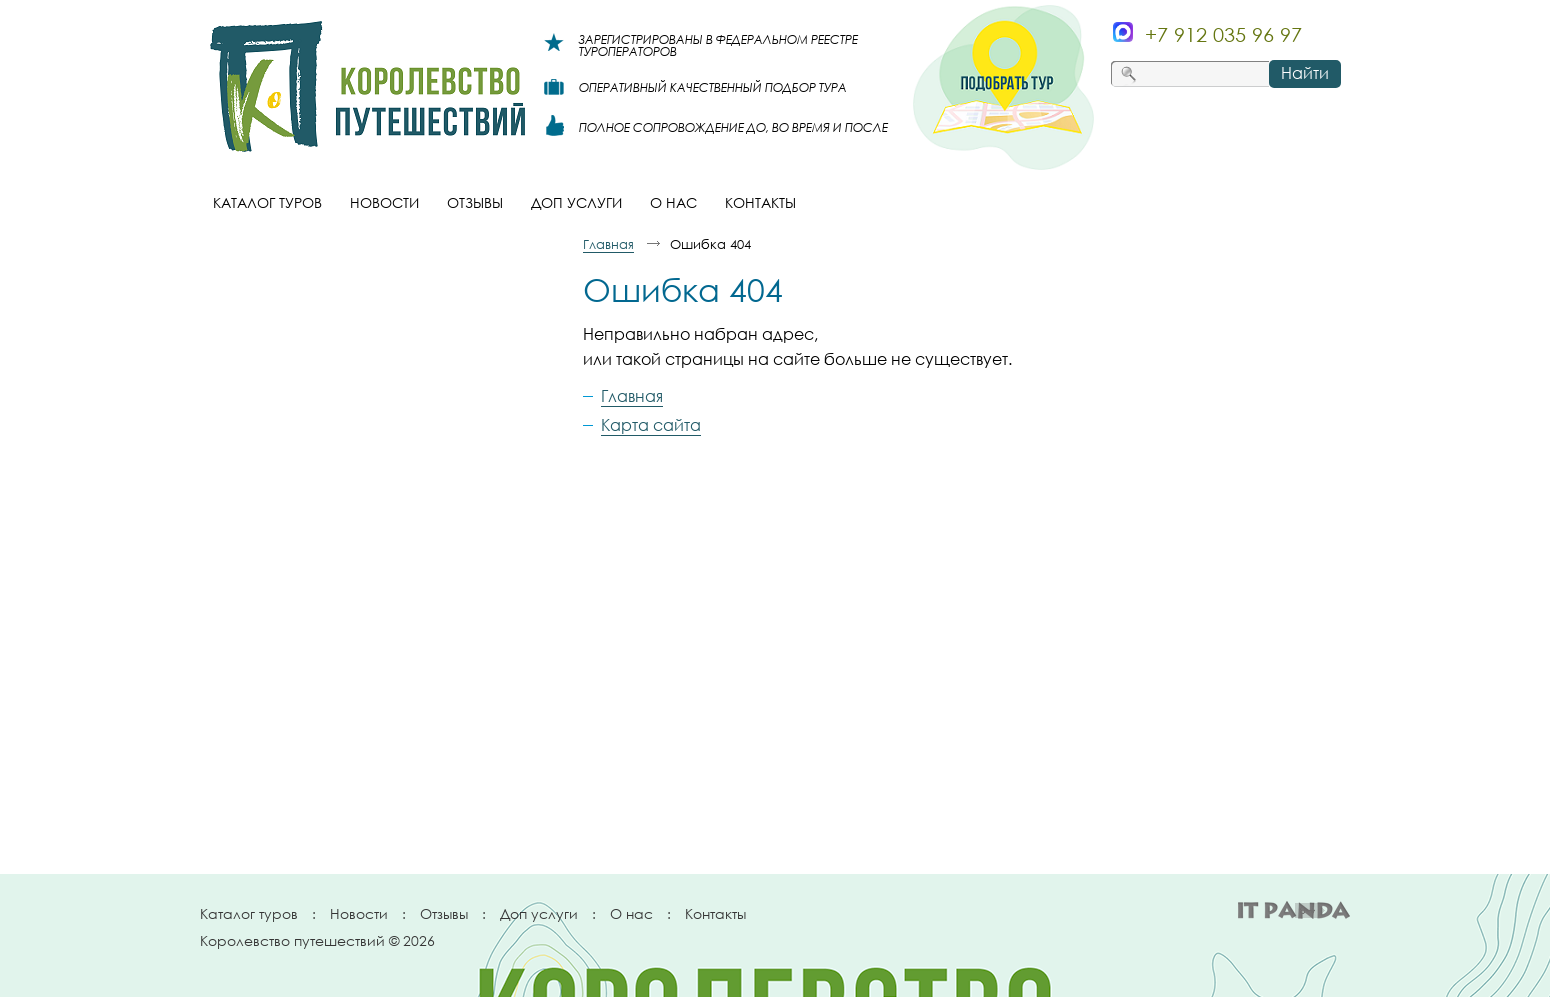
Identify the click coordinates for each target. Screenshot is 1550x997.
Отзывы (444, 913)
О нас (631, 913)
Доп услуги (539, 913)
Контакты (715, 913)
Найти (1305, 73)
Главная (608, 244)
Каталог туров (249, 913)
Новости (359, 913)
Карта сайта (651, 425)
